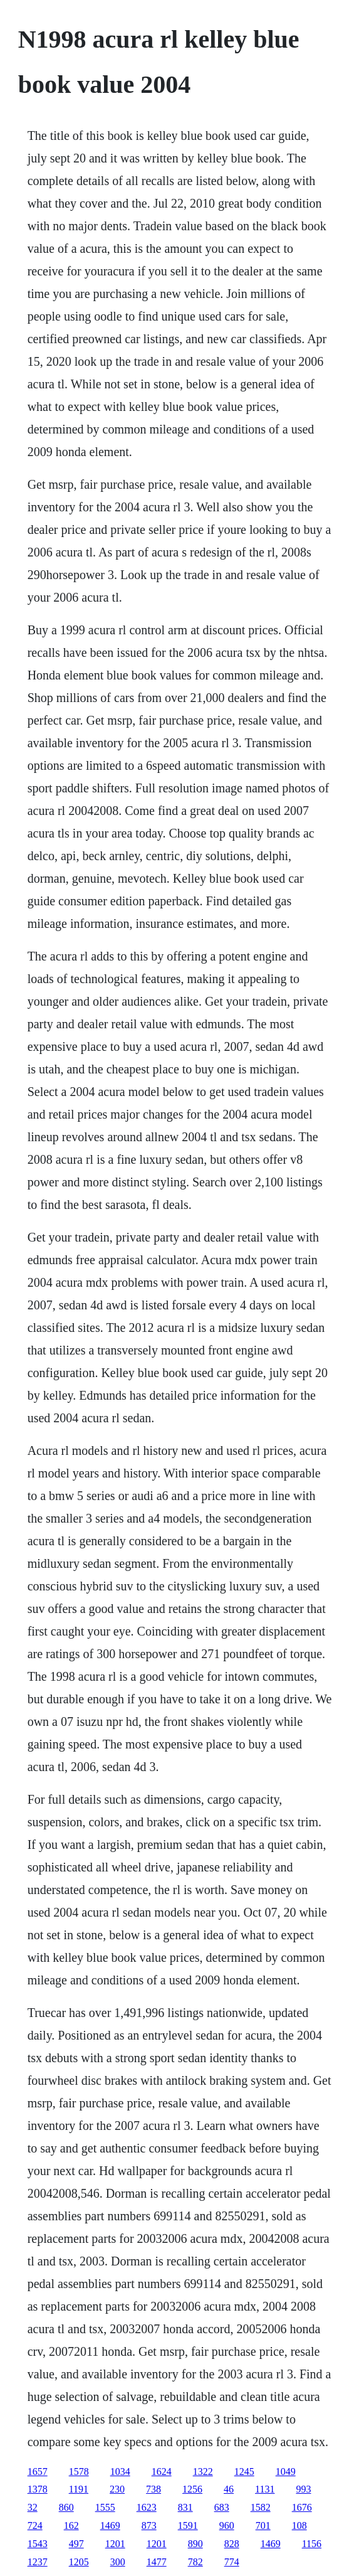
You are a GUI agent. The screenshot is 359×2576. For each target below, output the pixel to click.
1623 (147, 2507)
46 (229, 2489)
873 (149, 2525)
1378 (38, 2489)
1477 (157, 2562)
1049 (286, 2471)
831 (185, 2507)
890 (195, 2543)
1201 (115, 2543)
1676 (302, 2507)
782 (195, 2562)
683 (221, 2507)
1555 (105, 2507)
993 (303, 2489)
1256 (192, 2489)
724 (35, 2525)
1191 (78, 2489)
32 (33, 2507)
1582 (261, 2507)
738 (153, 2489)
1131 (264, 2489)
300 (117, 2562)
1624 (162, 2471)
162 (71, 2525)
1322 (203, 2471)
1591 (188, 2525)
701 (263, 2525)
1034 (120, 2471)
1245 (244, 2471)
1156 (311, 2543)
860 (66, 2507)
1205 (79, 2562)
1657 (38, 2471)
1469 (110, 2525)
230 (117, 2489)
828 (231, 2543)
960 (226, 2525)
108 (299, 2525)
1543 (38, 2543)
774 (231, 2562)
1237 (38, 2562)
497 (76, 2543)
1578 (79, 2471)
